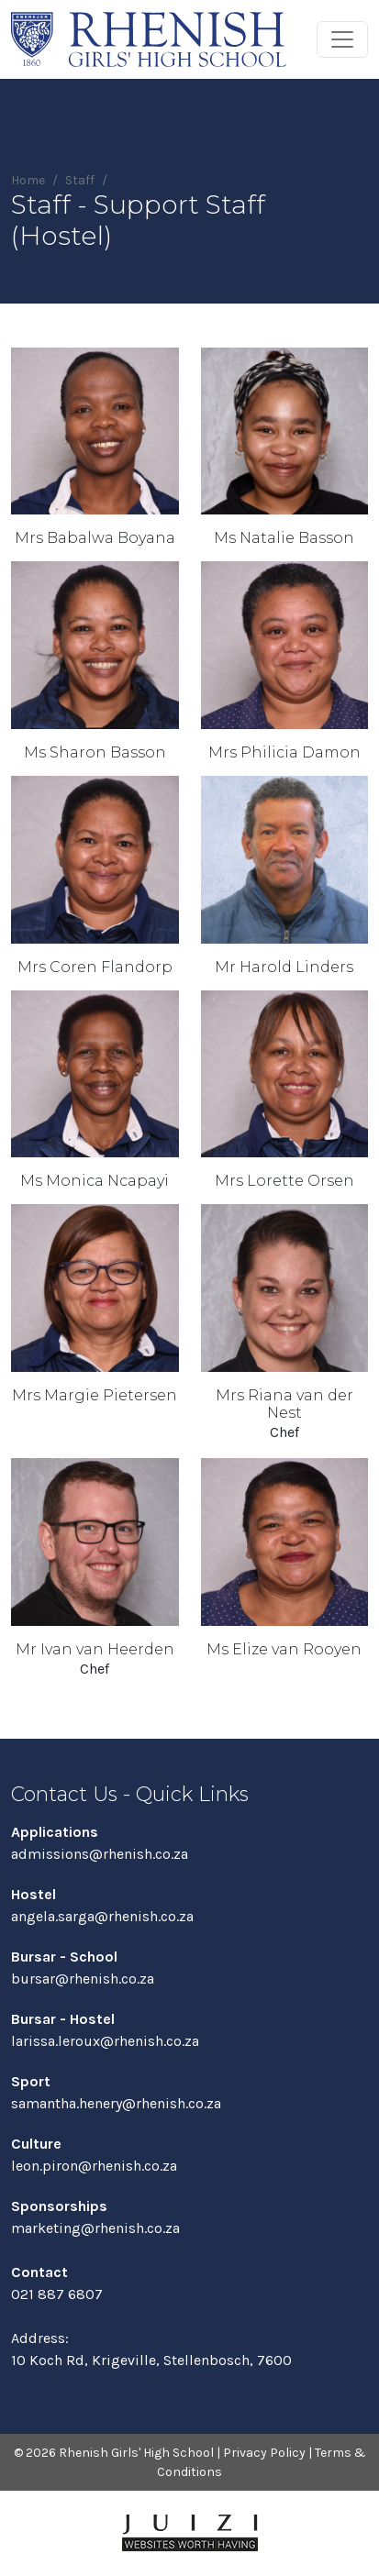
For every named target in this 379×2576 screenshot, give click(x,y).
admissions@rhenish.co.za (99, 1854)
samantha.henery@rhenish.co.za (116, 2103)
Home (28, 180)
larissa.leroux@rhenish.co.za (105, 2041)
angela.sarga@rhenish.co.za (102, 1916)
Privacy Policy (264, 2452)
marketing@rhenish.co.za (95, 2228)
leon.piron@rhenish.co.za (94, 2165)
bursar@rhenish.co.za (82, 1978)
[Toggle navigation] (342, 39)
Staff (80, 180)
